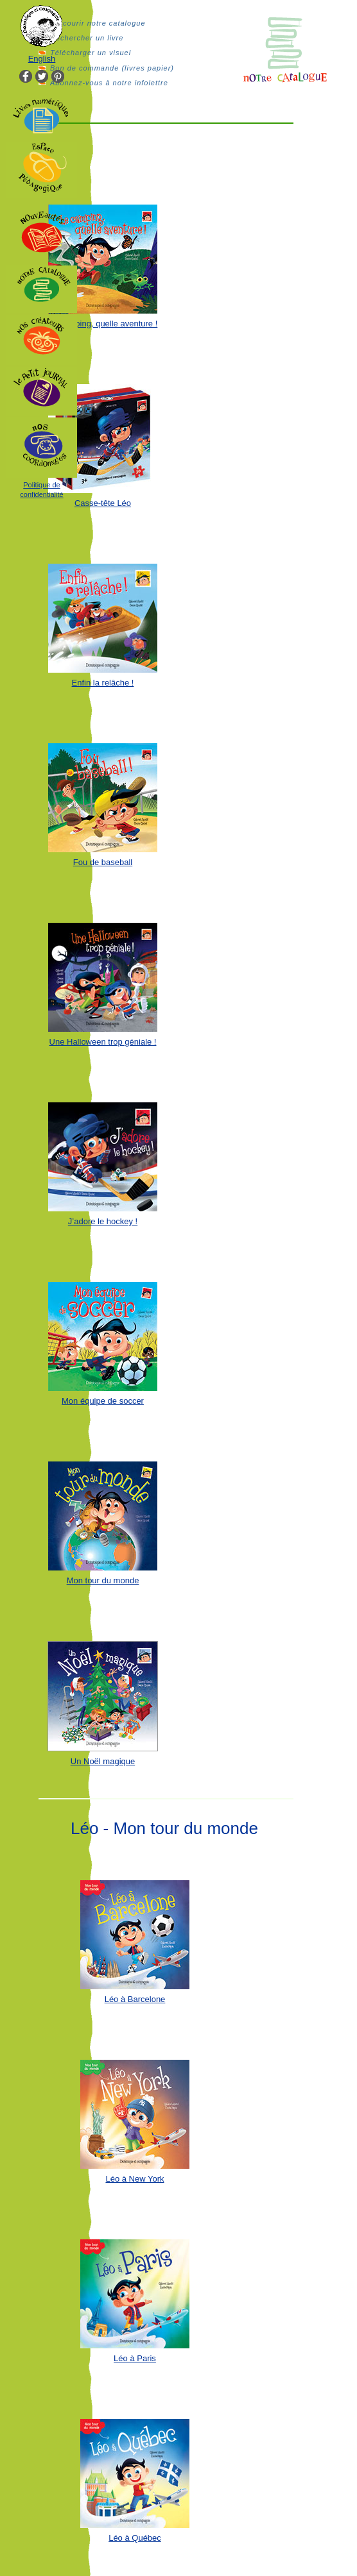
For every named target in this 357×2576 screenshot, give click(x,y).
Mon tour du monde (103, 1580)
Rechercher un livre (86, 38)
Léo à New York (134, 2179)
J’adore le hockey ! (102, 1221)
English (42, 58)
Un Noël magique (103, 1761)
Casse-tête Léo (102, 503)
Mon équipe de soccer (103, 1401)
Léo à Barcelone (135, 1999)
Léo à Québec (135, 2538)
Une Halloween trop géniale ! (103, 1042)
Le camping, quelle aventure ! (103, 323)
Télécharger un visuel (90, 52)
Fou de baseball (103, 862)
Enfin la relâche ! (103, 682)
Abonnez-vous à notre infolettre (109, 83)
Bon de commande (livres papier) (112, 68)
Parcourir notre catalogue (98, 23)
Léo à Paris (135, 2358)
